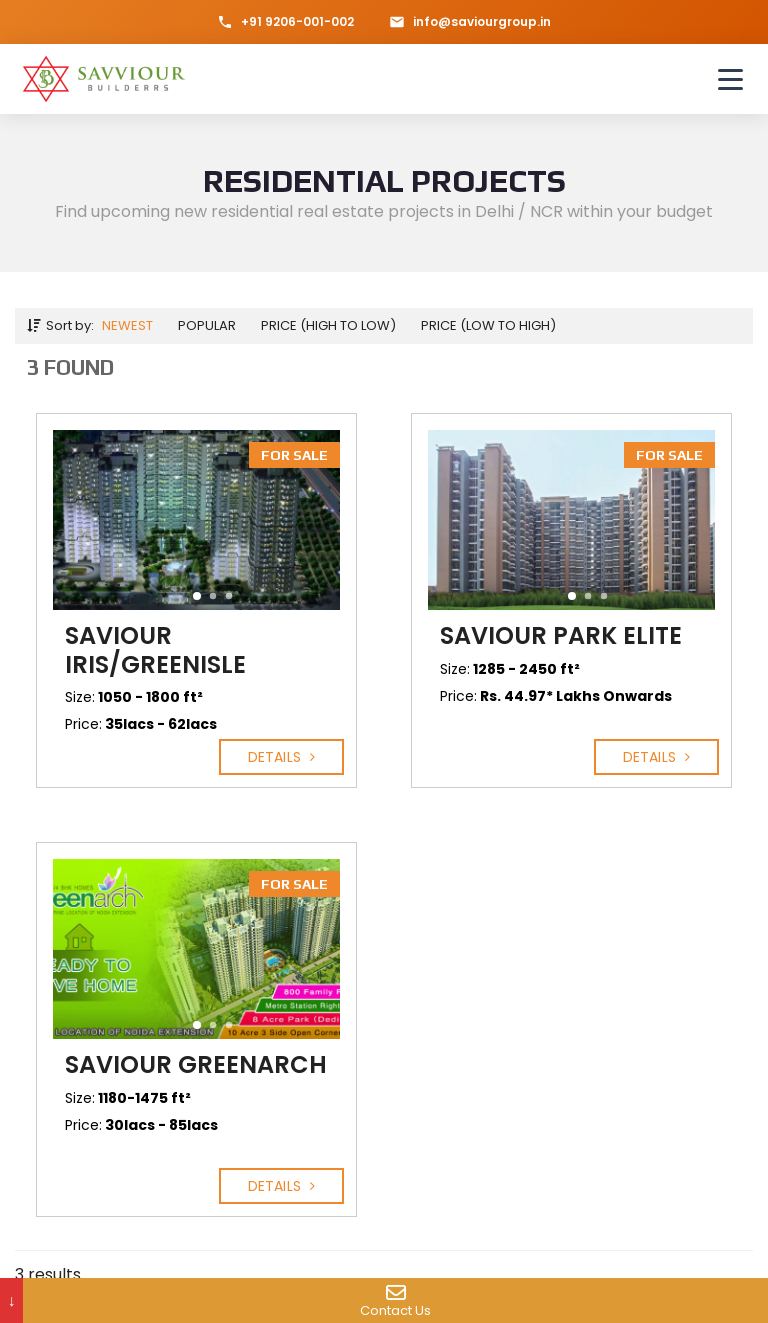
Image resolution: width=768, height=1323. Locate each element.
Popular (207, 325)
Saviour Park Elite (561, 635)
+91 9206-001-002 (285, 21)
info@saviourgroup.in (470, 21)
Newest (127, 325)
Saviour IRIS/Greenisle (155, 650)
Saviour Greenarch (196, 1064)
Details (281, 757)
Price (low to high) (488, 325)
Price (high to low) (328, 325)
